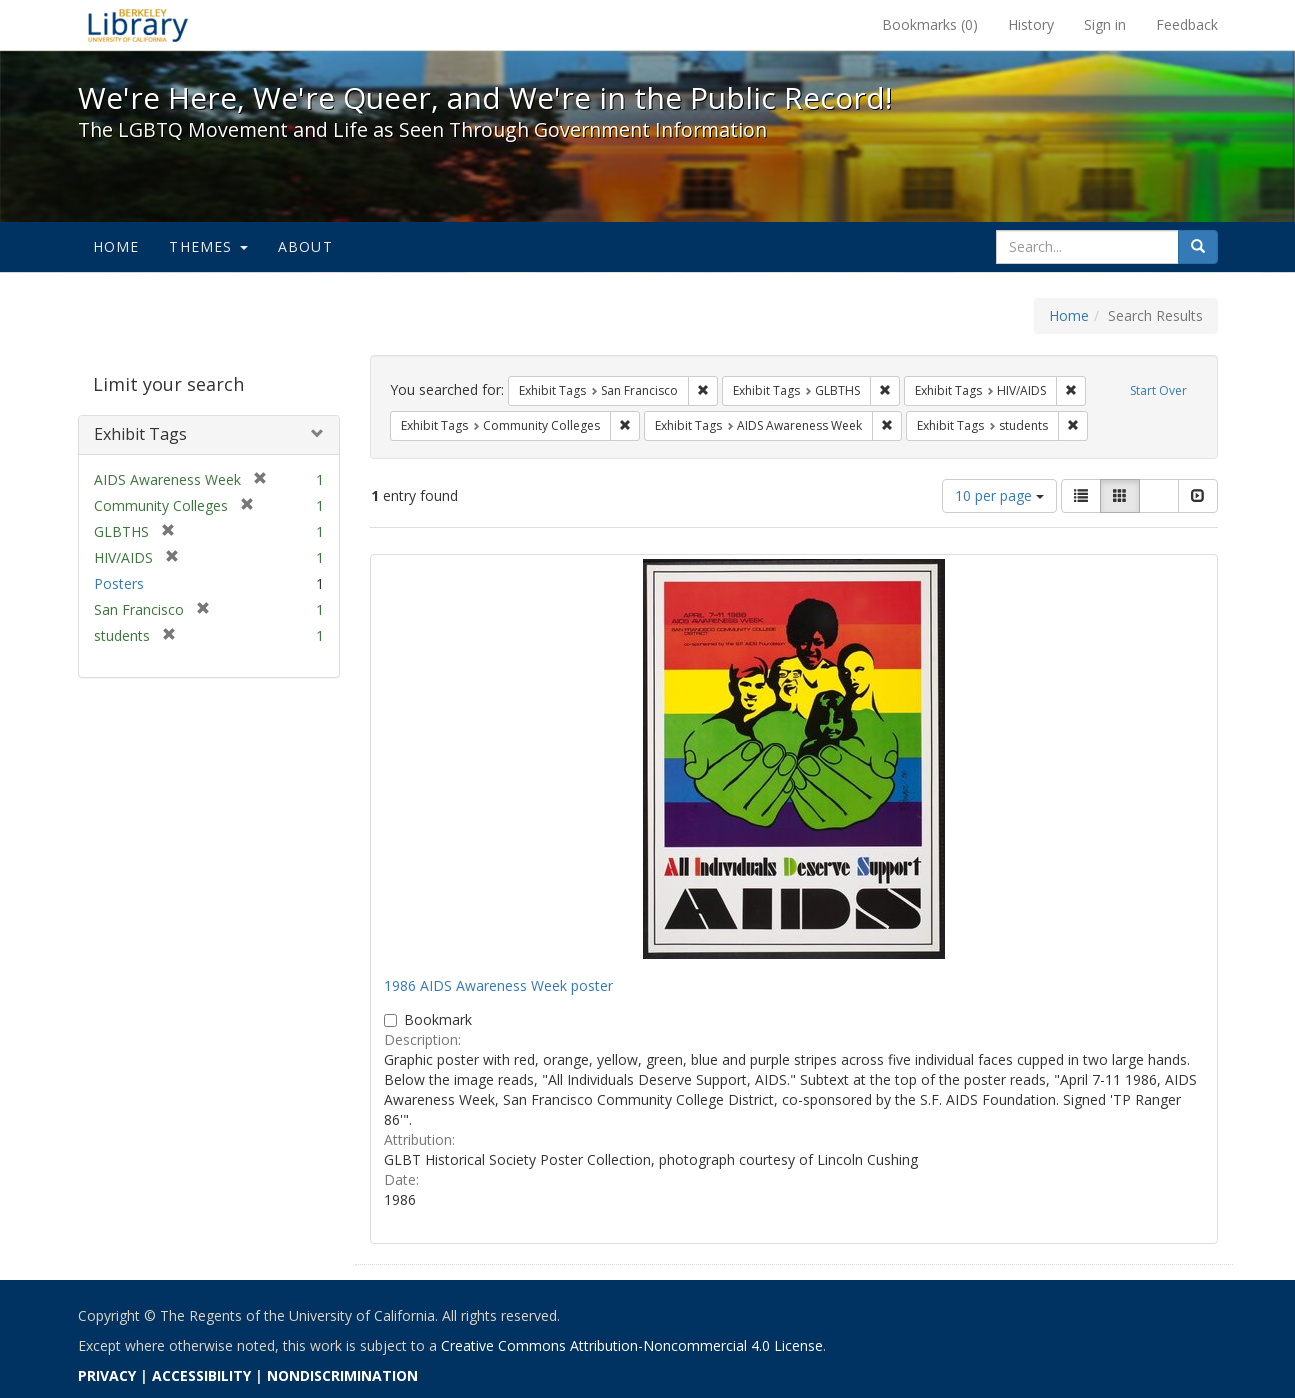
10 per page (999, 495)
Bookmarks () (930, 24)
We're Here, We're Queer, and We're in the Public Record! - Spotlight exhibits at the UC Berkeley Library (138, 25)
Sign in (1105, 24)
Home (116, 246)
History (1031, 24)
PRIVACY (107, 1375)
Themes (208, 246)
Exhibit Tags (140, 434)
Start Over (1158, 390)
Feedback (1187, 24)
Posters (119, 583)
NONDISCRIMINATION (342, 1375)
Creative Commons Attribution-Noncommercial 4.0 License (632, 1345)
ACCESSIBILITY (201, 1375)
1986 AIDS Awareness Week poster (498, 985)
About (305, 246)
